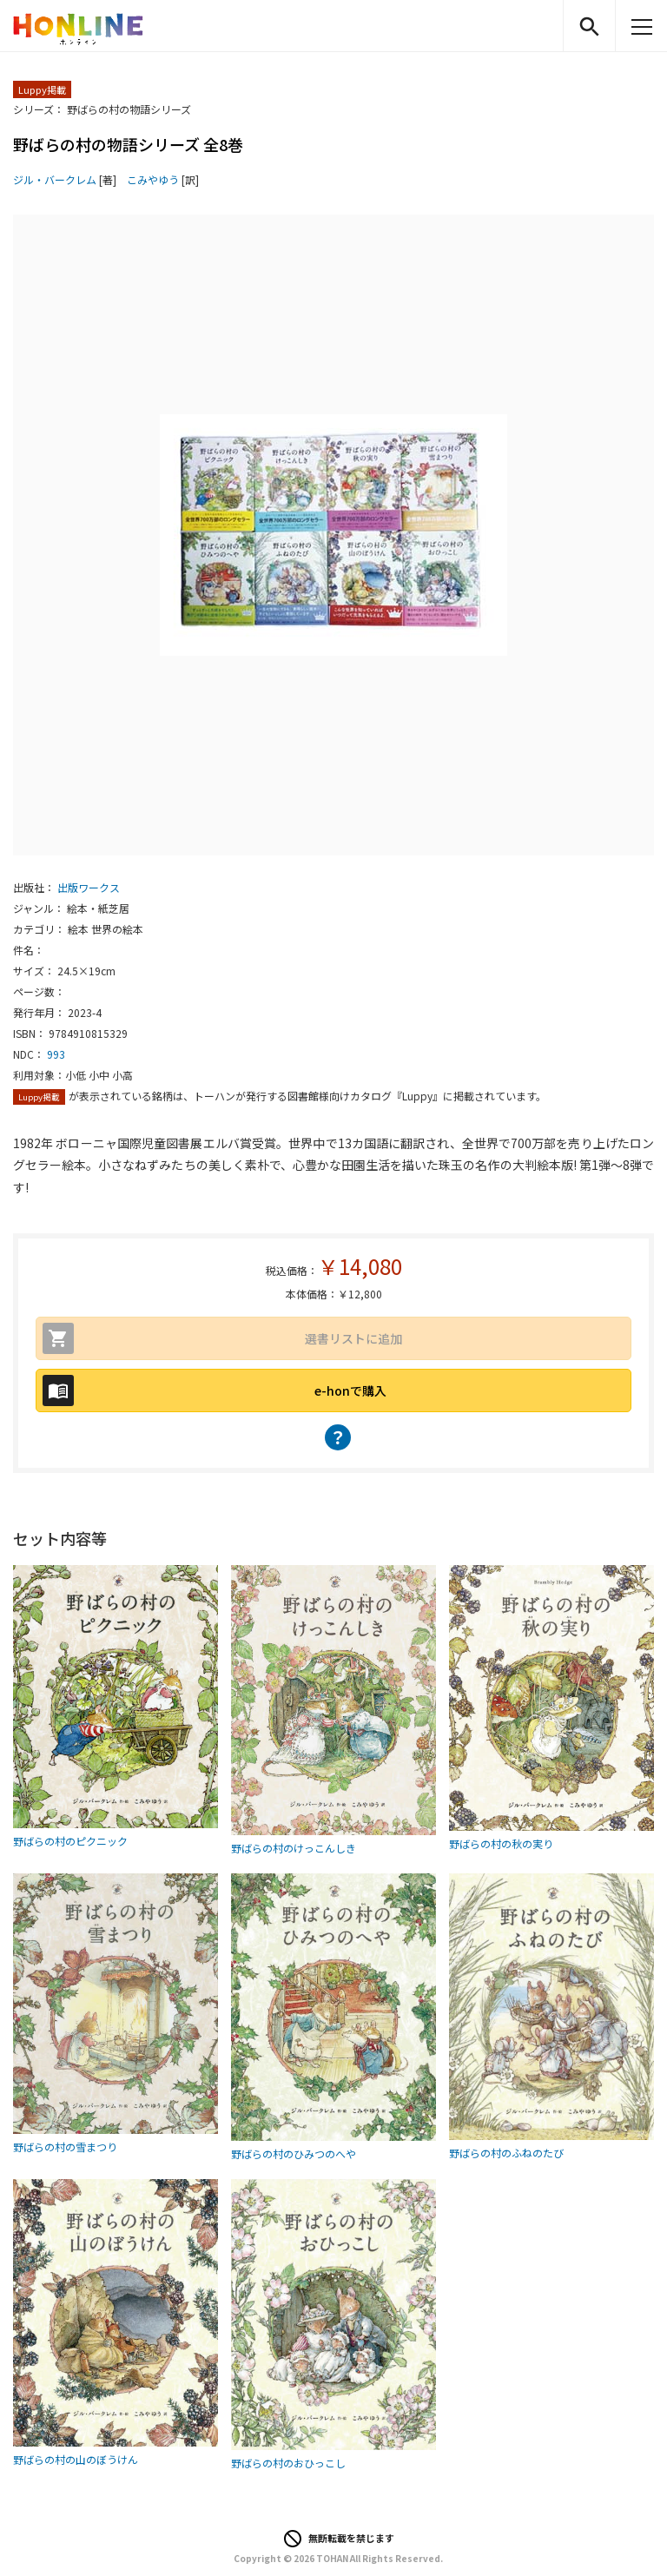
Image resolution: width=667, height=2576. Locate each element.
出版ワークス (88, 887)
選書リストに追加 (353, 1338)
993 (56, 1054)
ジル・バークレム (54, 179)
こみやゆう (153, 179)
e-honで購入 (350, 1390)
